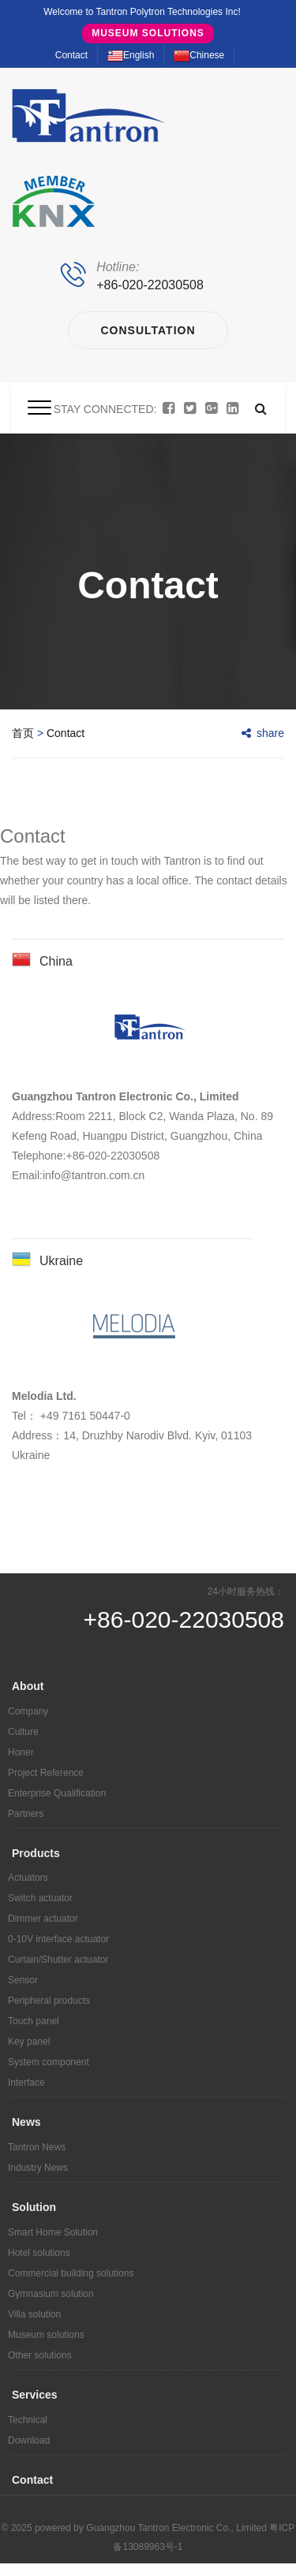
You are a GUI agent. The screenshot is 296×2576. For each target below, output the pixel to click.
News (26, 2122)
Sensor (23, 1980)
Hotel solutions (39, 2252)
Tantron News (37, 2147)
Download (29, 2440)
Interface (26, 2082)
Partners (25, 1813)
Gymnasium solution (51, 2293)
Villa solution (34, 2314)
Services (35, 2394)
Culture (23, 1731)
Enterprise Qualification (57, 1793)
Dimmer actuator (43, 1918)
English (130, 55)
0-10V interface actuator (58, 1939)
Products (36, 1853)
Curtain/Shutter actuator (58, 1959)
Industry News (38, 2167)
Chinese (199, 55)
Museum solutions (148, 33)
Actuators (28, 1877)
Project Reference (46, 1772)
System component (48, 2062)
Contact (71, 55)
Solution (34, 2207)
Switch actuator (40, 1898)
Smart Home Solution (53, 2232)
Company (28, 1711)
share (263, 733)
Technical (27, 2419)
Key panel (29, 2041)
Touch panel (33, 2021)
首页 (23, 733)
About (27, 1686)
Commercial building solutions (70, 2273)
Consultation (147, 330)
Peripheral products (49, 2000)
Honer (21, 1752)
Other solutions (40, 2355)
